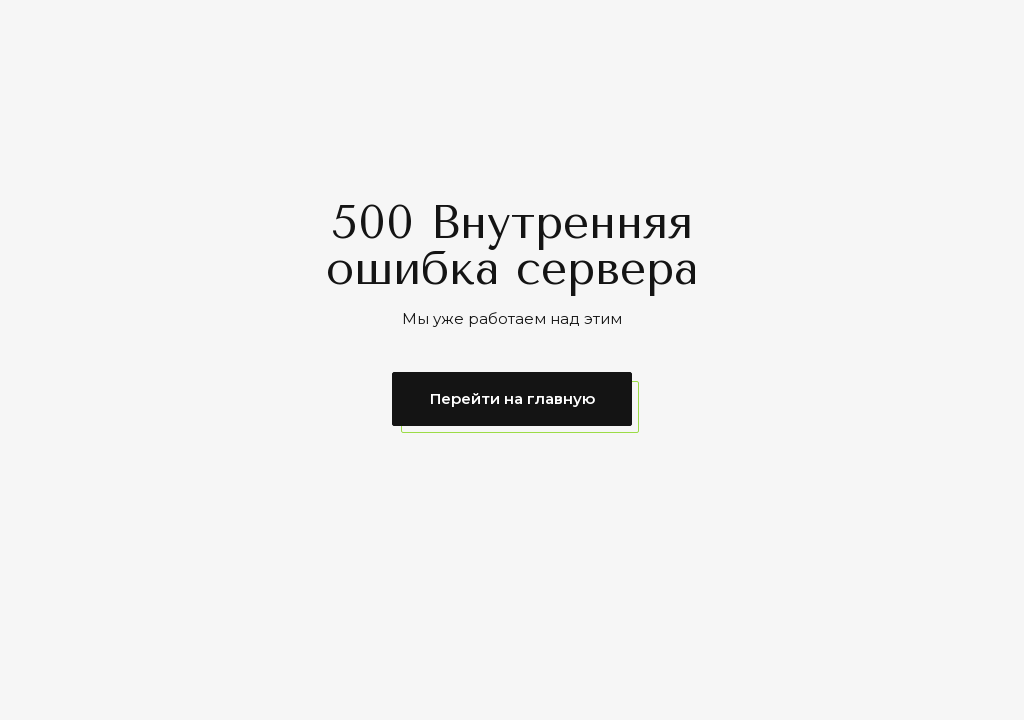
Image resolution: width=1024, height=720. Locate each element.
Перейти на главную (512, 398)
